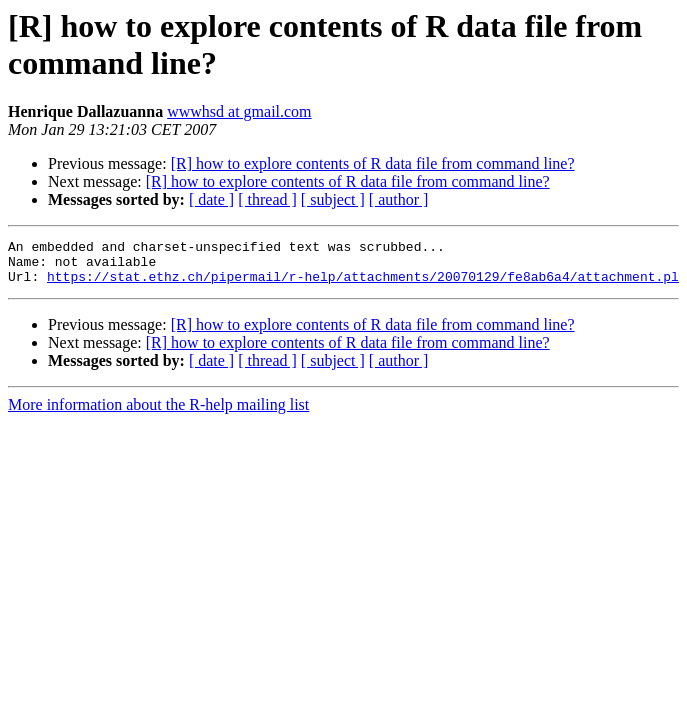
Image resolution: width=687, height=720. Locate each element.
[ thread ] (267, 199)
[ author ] (399, 199)
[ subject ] (333, 199)
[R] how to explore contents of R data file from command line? (373, 163)
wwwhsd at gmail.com (239, 111)
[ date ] (211, 199)
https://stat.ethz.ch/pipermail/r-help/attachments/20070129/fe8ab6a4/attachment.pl (363, 285)
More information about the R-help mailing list (158, 413)
